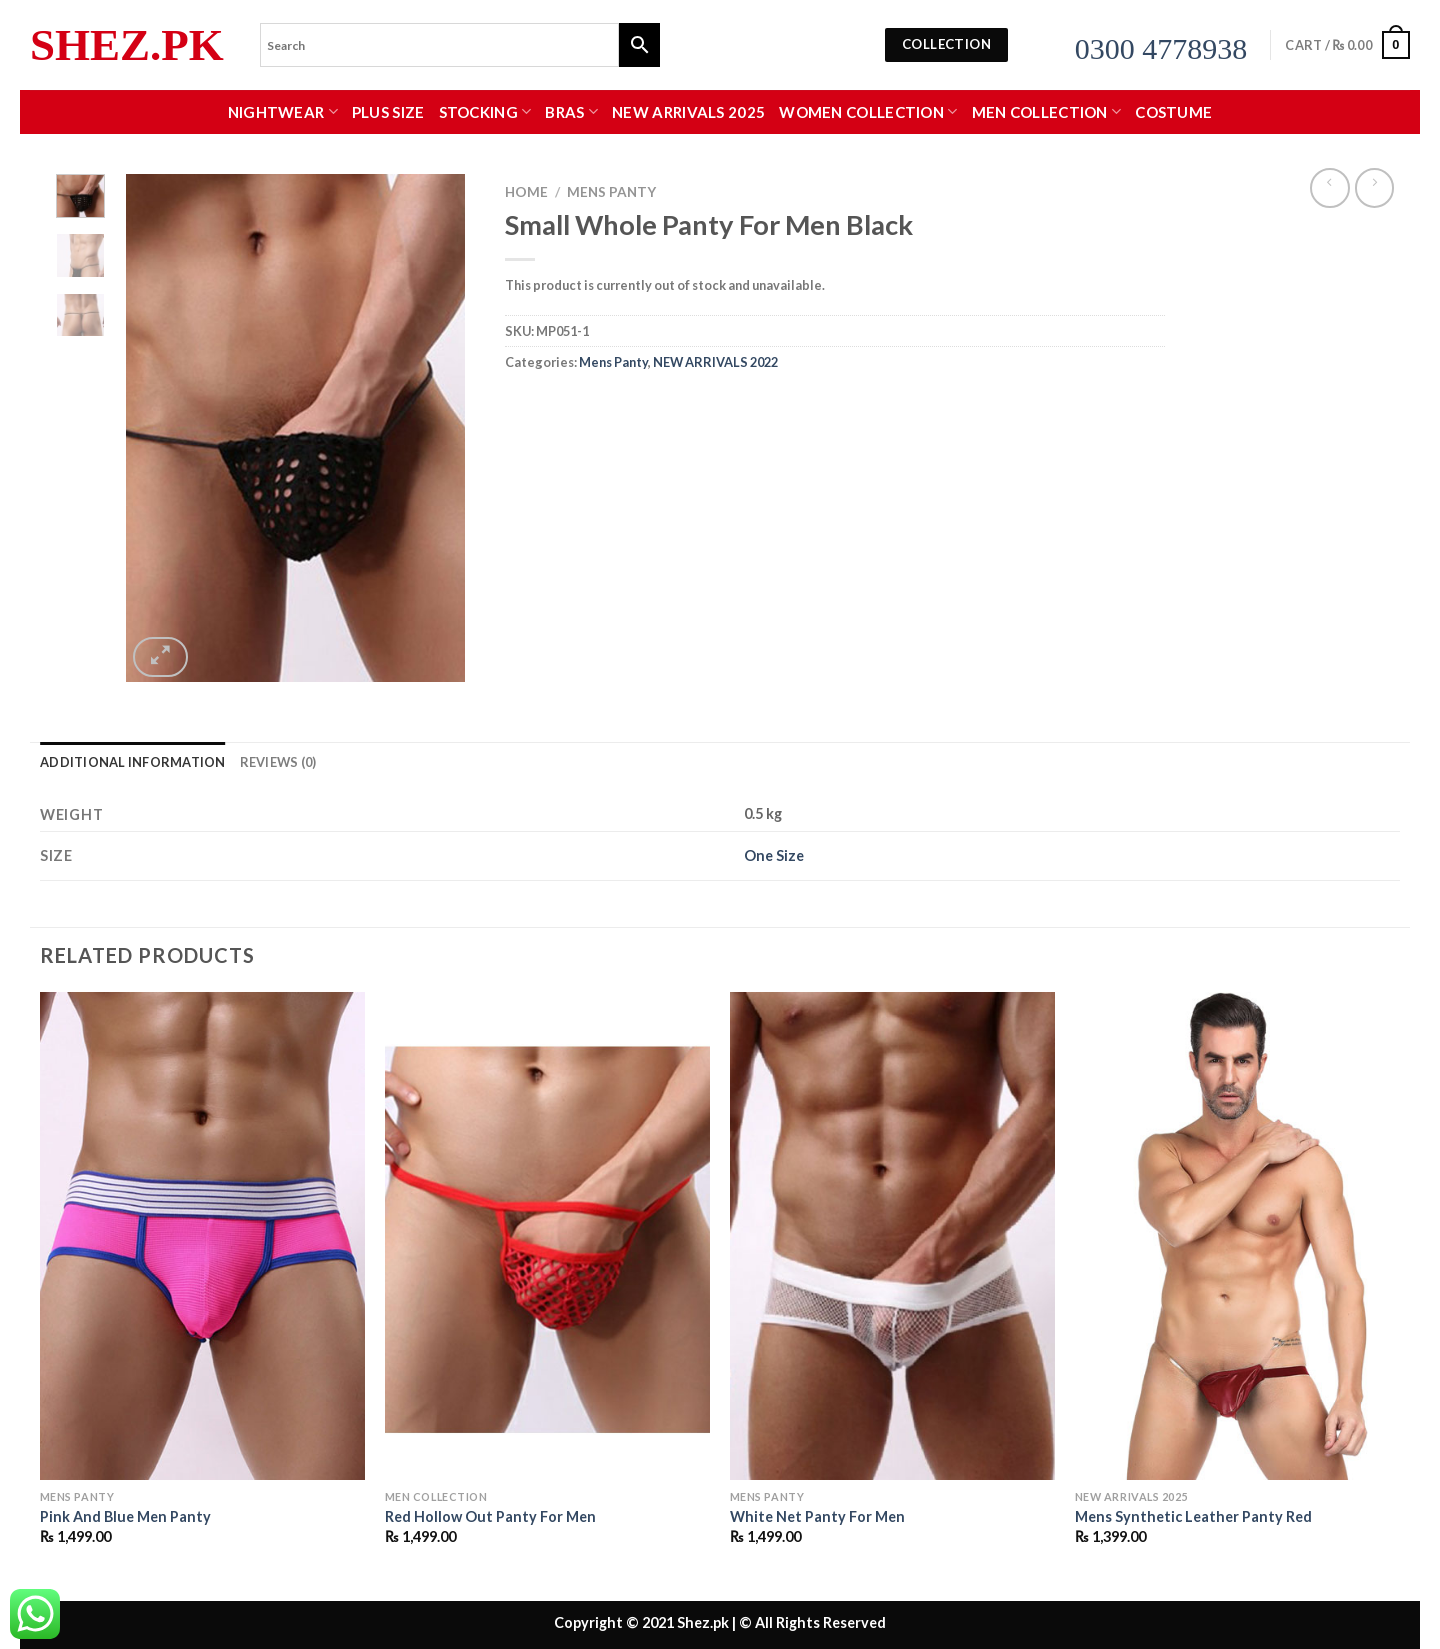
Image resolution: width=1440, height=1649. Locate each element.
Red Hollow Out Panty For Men (490, 1516)
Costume (1173, 112)
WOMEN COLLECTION (868, 111)
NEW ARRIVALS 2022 (715, 362)
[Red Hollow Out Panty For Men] (547, 1236)
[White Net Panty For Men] (892, 1236)
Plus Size (388, 112)
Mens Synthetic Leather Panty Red (1193, 1516)
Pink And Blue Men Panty (125, 1516)
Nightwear (283, 111)
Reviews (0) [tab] (278, 762)
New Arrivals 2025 (688, 112)
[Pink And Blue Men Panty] (202, 1236)
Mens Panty (611, 192)
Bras (571, 111)
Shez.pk (127, 45)
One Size (774, 855)
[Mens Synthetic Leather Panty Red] (1237, 1236)
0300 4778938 (1161, 48)
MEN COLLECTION (1047, 111)
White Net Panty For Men (817, 1516)
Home (526, 192)
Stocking (485, 111)
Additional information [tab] (133, 762)
